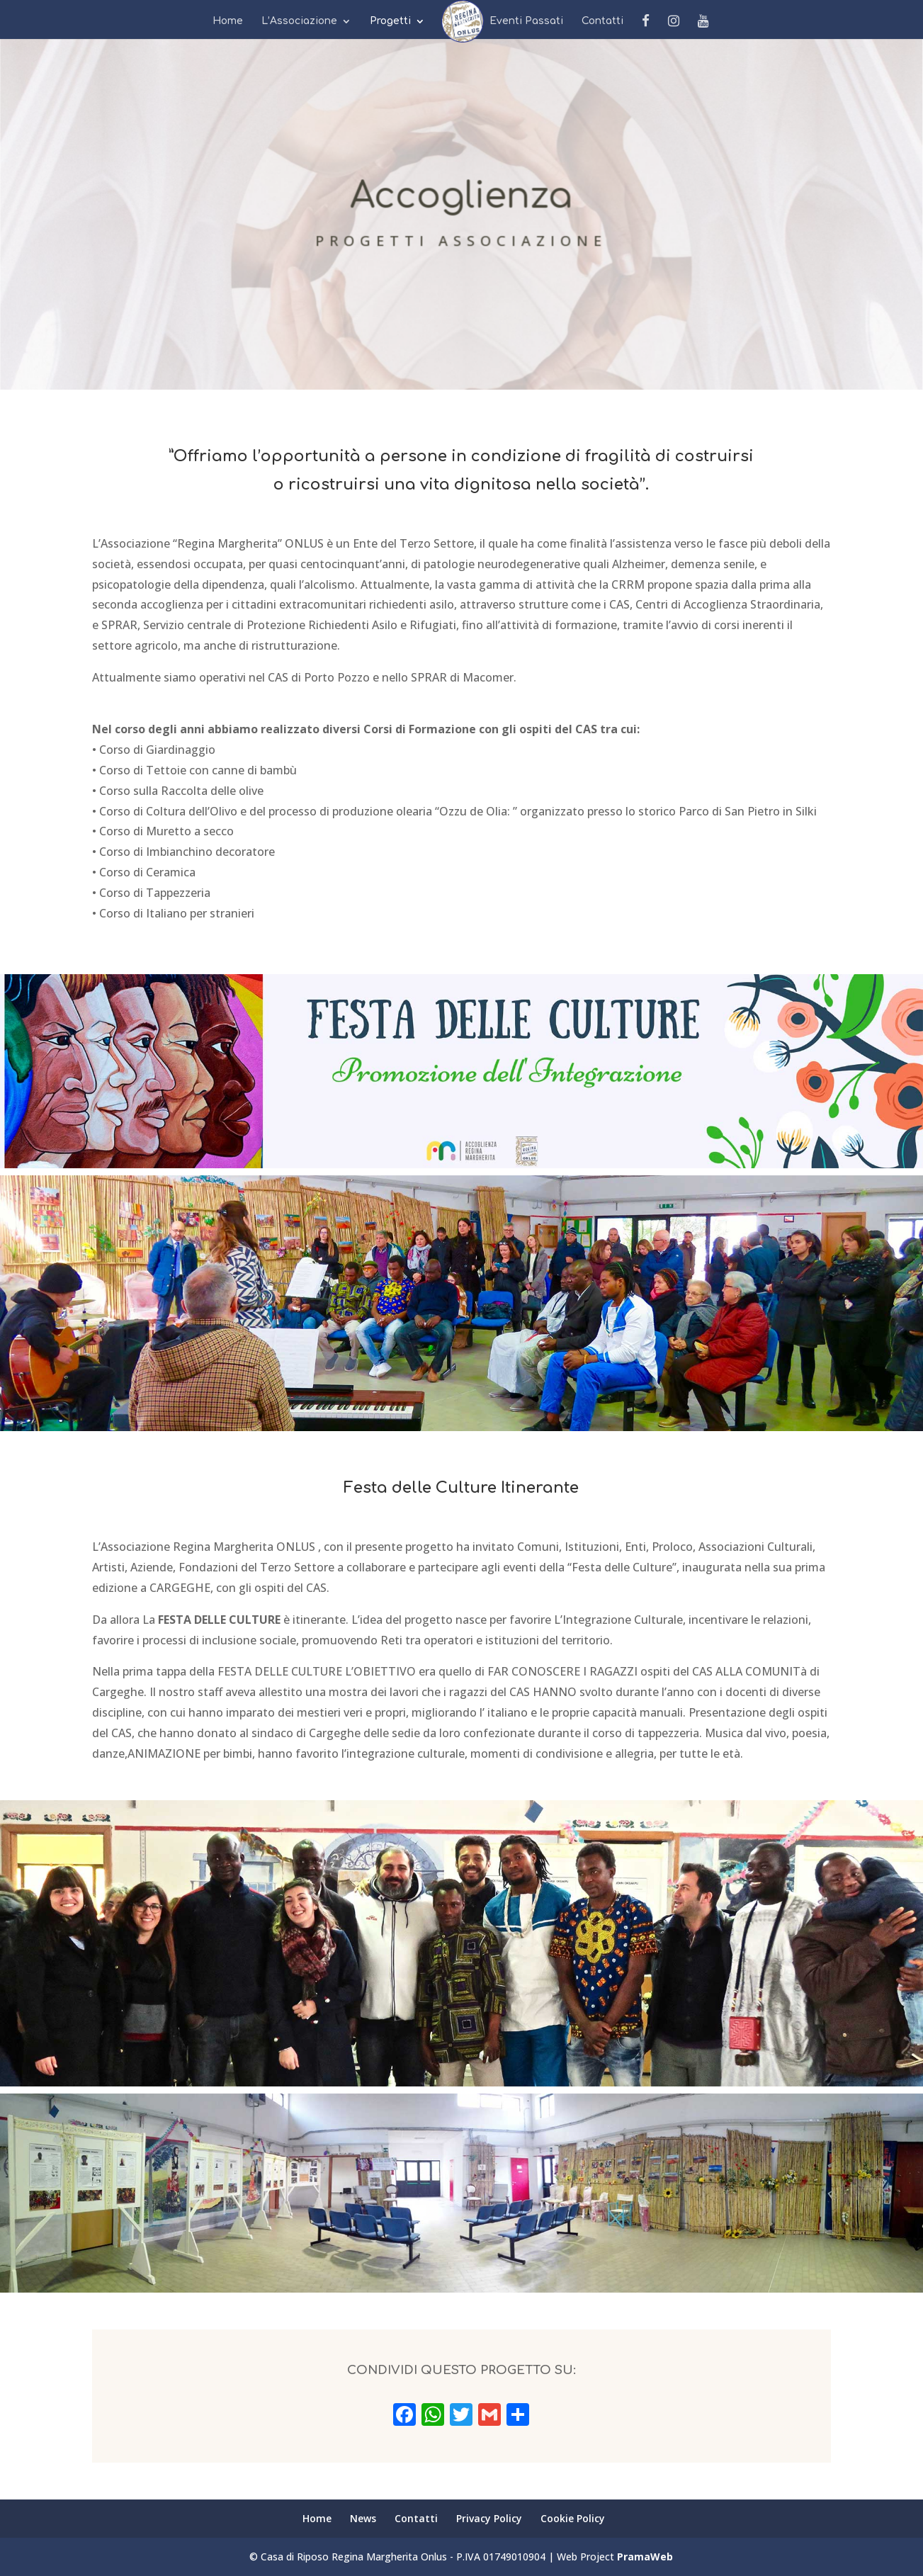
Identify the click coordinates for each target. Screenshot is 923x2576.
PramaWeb (645, 2556)
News (457, 21)
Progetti (390, 21)
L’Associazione (299, 21)
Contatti (602, 21)
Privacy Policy (489, 2518)
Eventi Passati (526, 21)
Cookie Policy (572, 2518)
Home (228, 21)
